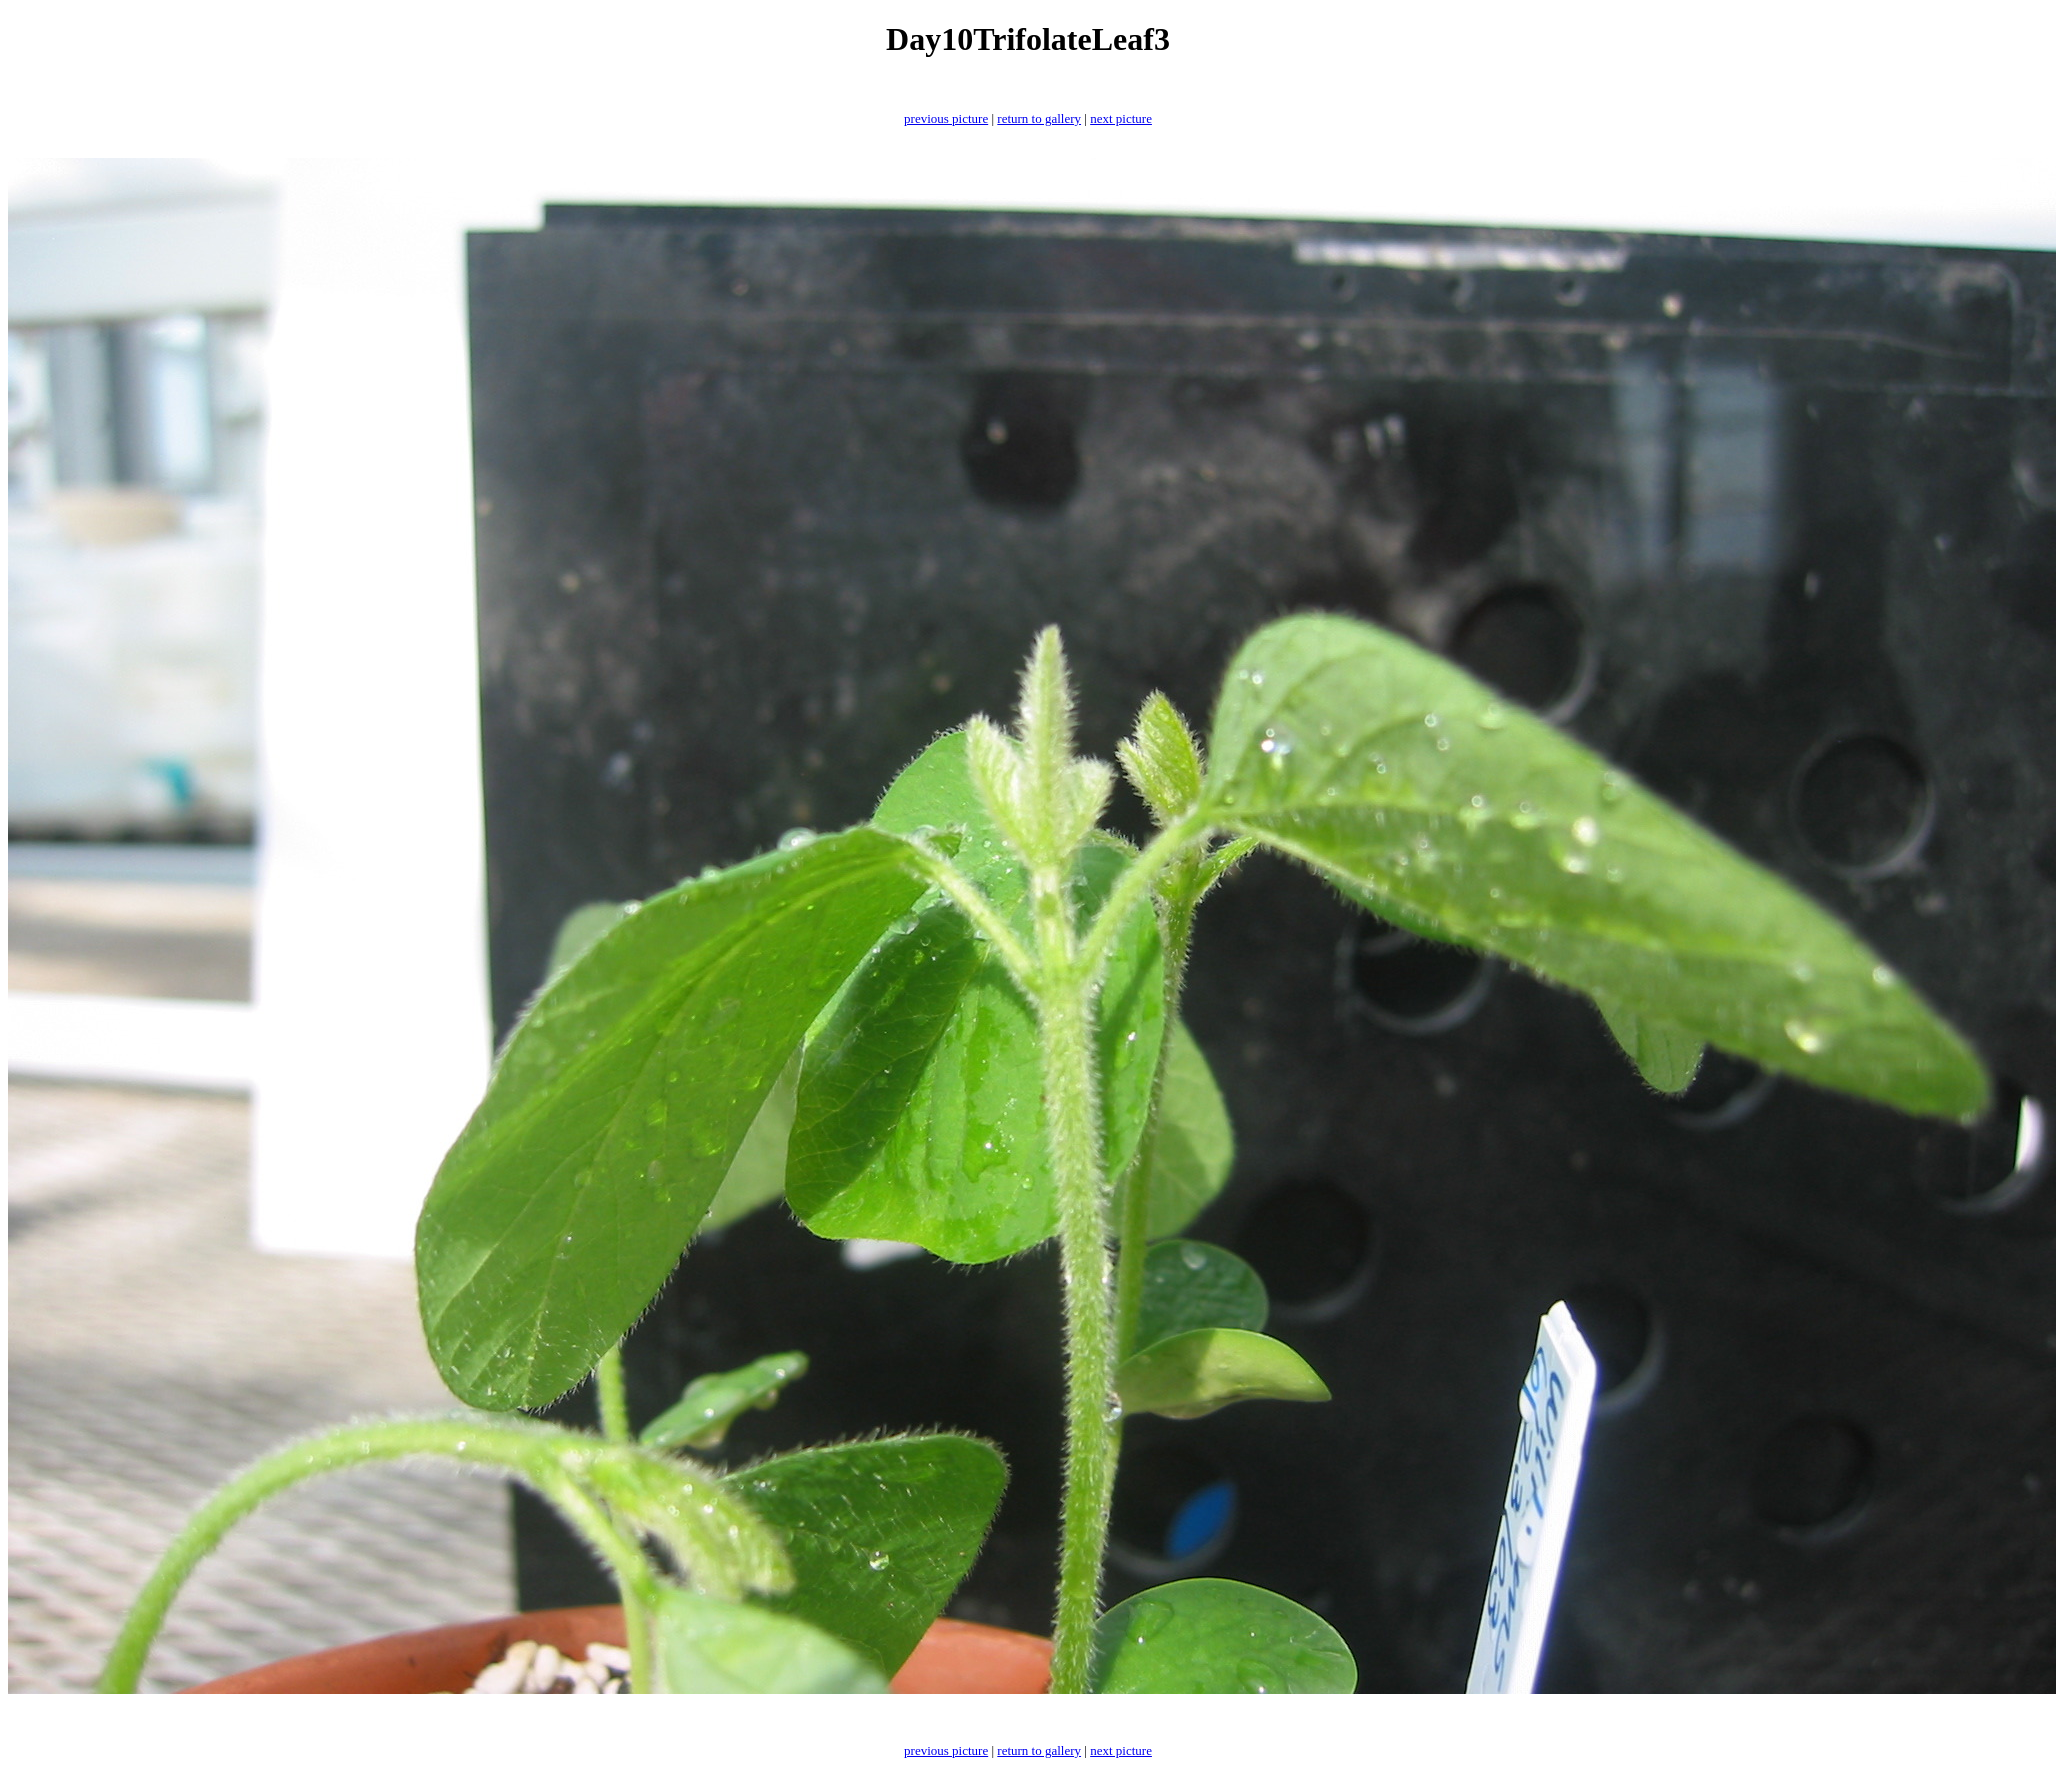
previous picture (946, 118)
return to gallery (1039, 118)
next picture (1121, 118)
